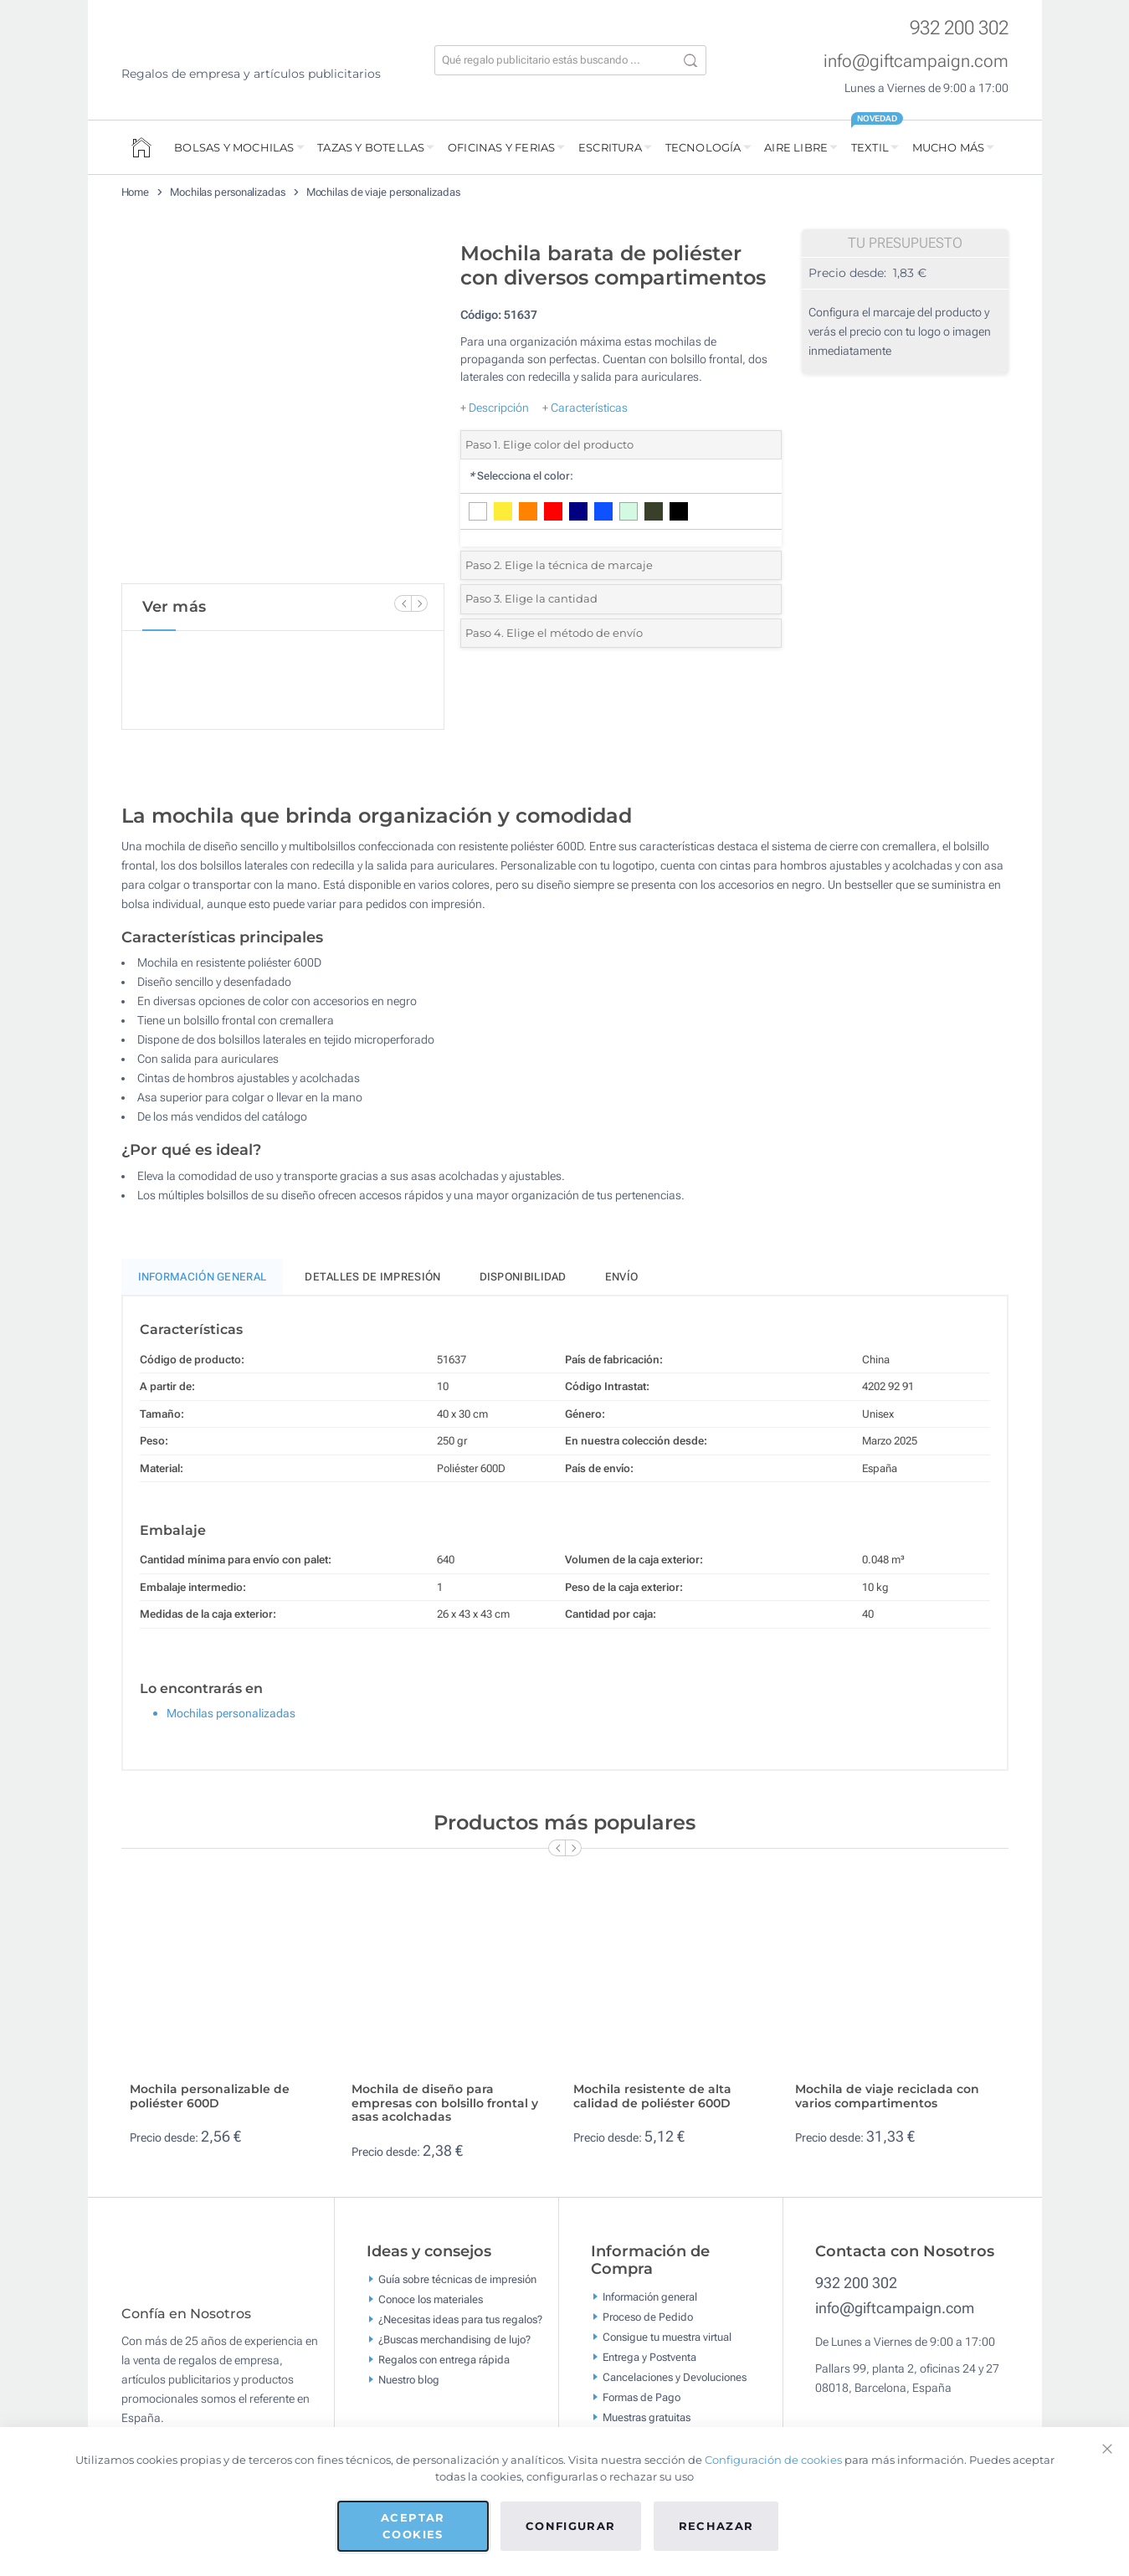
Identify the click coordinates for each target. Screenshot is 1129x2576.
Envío (622, 1276)
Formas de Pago (641, 2397)
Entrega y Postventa (649, 2357)
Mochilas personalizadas (227, 192)
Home (135, 192)
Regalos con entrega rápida (444, 2359)
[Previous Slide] (402, 603)
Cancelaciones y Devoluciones (675, 2377)
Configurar (571, 2525)
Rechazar (716, 2525)
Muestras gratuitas (646, 2417)
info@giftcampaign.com (916, 61)
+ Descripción (494, 407)
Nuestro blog (408, 2379)
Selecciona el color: (521, 476)
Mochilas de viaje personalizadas (383, 192)
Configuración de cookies (773, 2459)
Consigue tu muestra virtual (667, 2337)
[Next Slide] (419, 603)
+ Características (585, 407)
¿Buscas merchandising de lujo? (454, 2338)
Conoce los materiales (430, 2298)
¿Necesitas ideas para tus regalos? (460, 2318)
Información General (202, 1276)
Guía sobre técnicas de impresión (457, 2278)
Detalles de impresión (372, 1276)
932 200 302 (959, 28)
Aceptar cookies (412, 2526)
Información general (650, 2297)
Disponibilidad (523, 1276)
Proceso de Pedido (648, 2317)
